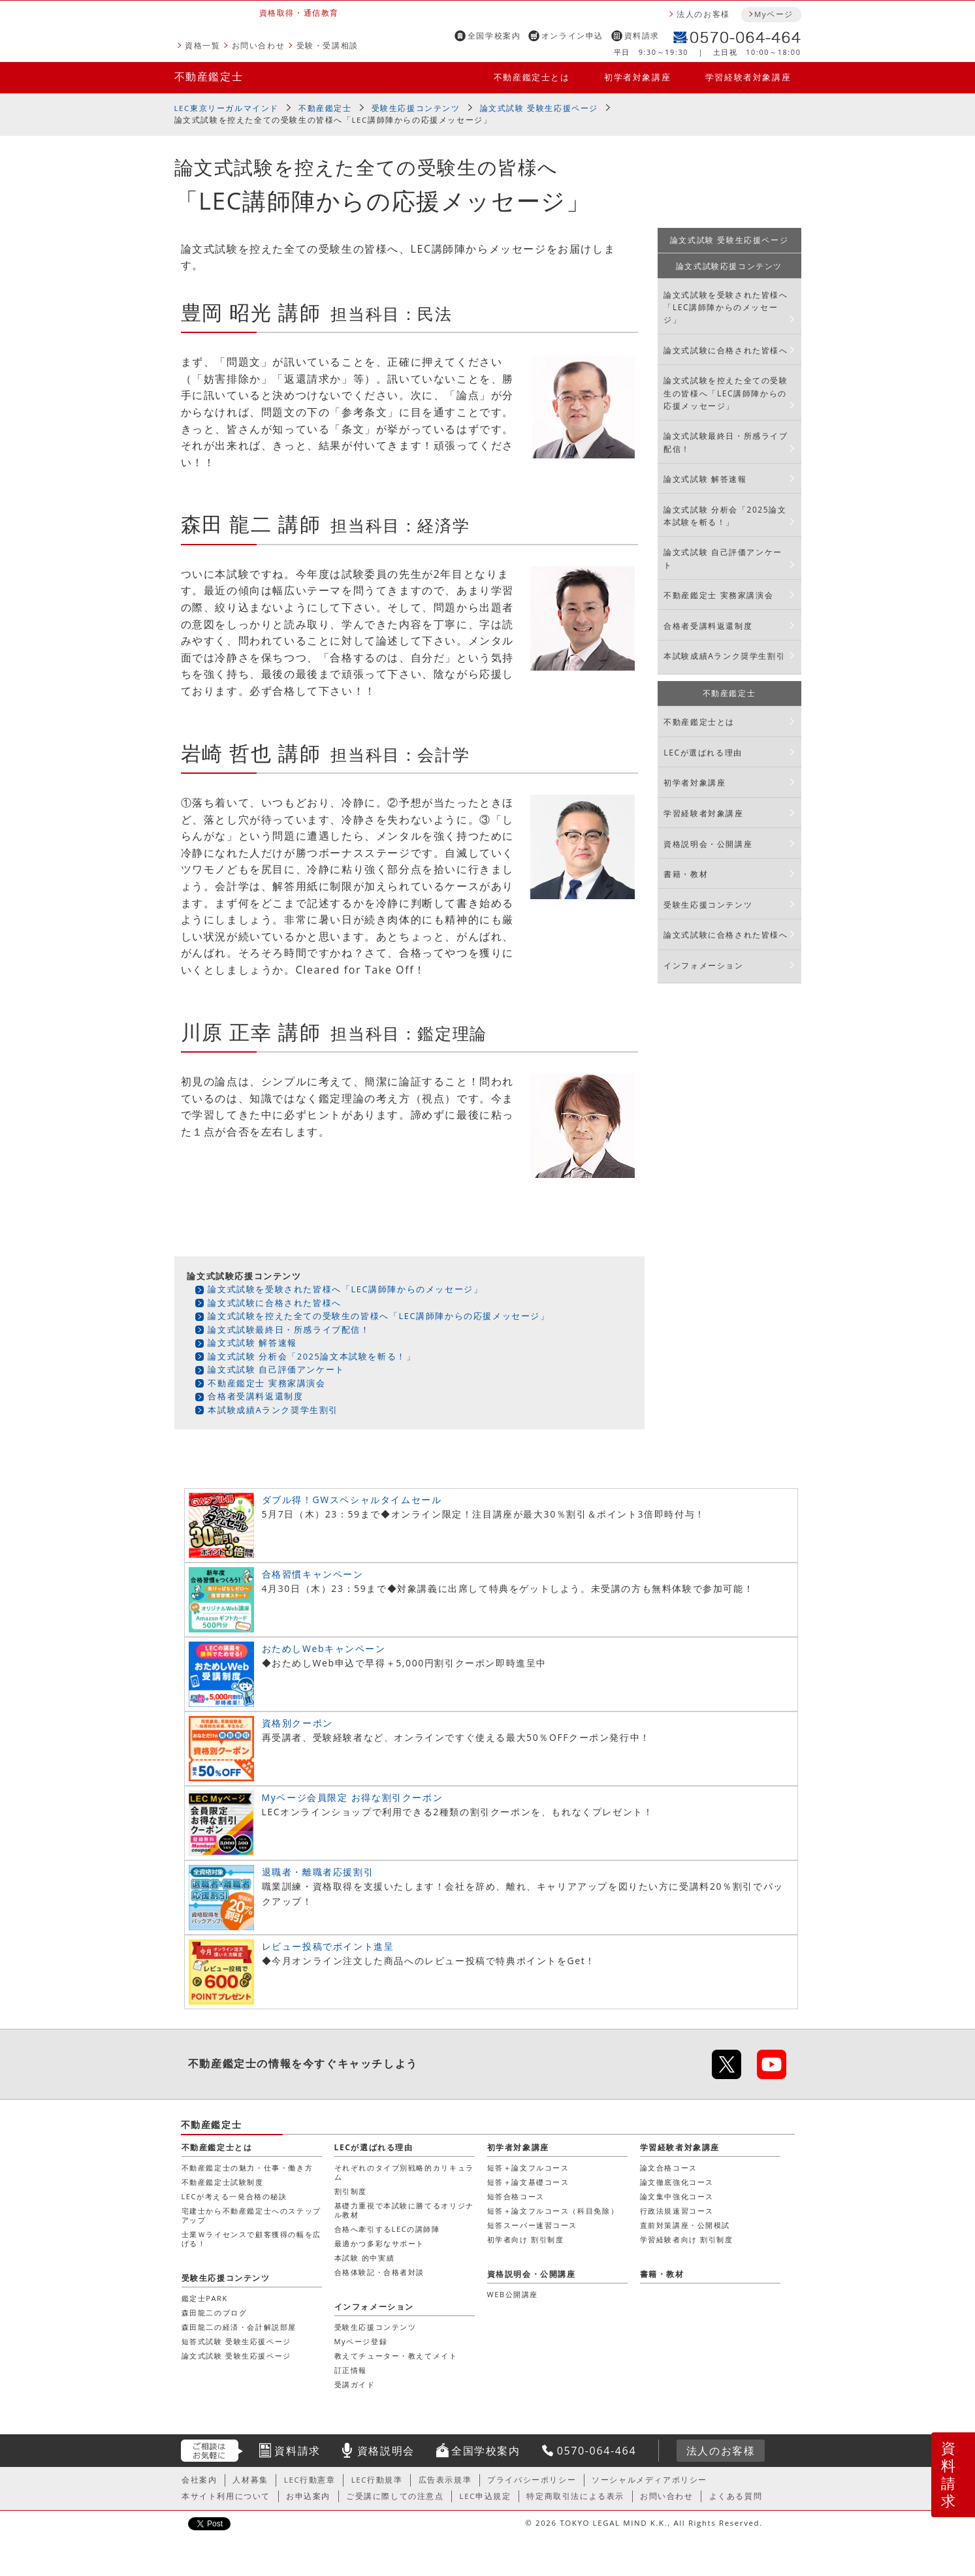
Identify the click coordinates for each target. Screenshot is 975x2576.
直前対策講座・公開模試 (685, 2225)
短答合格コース (516, 2196)
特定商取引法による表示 (575, 2496)
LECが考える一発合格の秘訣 (234, 2196)
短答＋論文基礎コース (528, 2182)
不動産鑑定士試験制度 (223, 2182)
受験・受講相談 (327, 45)
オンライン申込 (572, 35)
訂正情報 (350, 2370)
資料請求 (642, 35)
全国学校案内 (494, 35)
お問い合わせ (258, 45)
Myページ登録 (361, 2341)
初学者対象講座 (637, 77)
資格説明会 (386, 2450)
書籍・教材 (685, 874)
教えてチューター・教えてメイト (396, 2356)
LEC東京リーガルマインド (226, 108)
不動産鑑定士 (209, 76)
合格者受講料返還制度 (255, 1396)
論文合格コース (668, 2167)
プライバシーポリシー (531, 2480)
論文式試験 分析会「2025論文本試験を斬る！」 (311, 1356)
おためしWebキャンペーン (324, 1648)
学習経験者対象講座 (748, 77)
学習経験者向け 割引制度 (686, 2239)
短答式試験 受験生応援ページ (236, 2341)
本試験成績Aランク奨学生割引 (273, 1410)
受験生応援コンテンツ (416, 108)
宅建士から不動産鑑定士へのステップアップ (251, 2215)
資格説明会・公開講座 (707, 844)
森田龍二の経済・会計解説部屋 (239, 2327)
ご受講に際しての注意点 (395, 2496)
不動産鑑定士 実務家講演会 (266, 1383)
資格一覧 (202, 45)
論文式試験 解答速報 (252, 1342)
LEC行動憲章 (310, 2480)
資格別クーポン (297, 1723)
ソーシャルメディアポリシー (649, 2480)
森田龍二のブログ (215, 2312)
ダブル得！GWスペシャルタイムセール (352, 1499)
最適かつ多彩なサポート (379, 2243)
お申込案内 (308, 2496)
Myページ (773, 14)
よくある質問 (736, 2496)
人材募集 (250, 2480)
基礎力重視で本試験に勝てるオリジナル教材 (404, 2210)
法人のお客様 (703, 14)
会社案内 (199, 2480)
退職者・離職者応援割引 (318, 1872)
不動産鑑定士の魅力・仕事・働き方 (247, 2167)
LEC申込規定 (485, 2496)
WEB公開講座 (513, 2294)
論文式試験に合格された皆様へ (274, 1303)
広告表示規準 (445, 2480)
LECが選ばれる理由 (703, 752)
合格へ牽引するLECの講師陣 (387, 2229)
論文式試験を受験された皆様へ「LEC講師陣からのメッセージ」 (345, 1289)
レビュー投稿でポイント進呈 (328, 1946)
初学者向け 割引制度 (525, 2239)
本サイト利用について (226, 2496)
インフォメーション (703, 965)
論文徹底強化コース (677, 2182)
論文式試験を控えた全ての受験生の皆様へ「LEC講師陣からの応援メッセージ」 (378, 1316)
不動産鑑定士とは (532, 77)
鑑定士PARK (205, 2298)
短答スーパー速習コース (532, 2225)
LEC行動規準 (377, 2480)
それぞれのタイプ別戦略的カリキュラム (404, 2172)
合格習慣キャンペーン (313, 1574)
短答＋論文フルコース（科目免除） (553, 2211)
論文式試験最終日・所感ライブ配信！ (289, 1329)
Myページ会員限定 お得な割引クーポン (352, 1797)
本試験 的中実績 (364, 2258)
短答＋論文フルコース (528, 2167)
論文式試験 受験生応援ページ (539, 108)
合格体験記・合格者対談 (379, 2272)
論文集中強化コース (677, 2196)
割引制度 (350, 2191)
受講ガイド (355, 2384)
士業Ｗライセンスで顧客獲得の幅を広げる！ (251, 2238)
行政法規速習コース (677, 2211)
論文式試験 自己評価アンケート (276, 1369)
